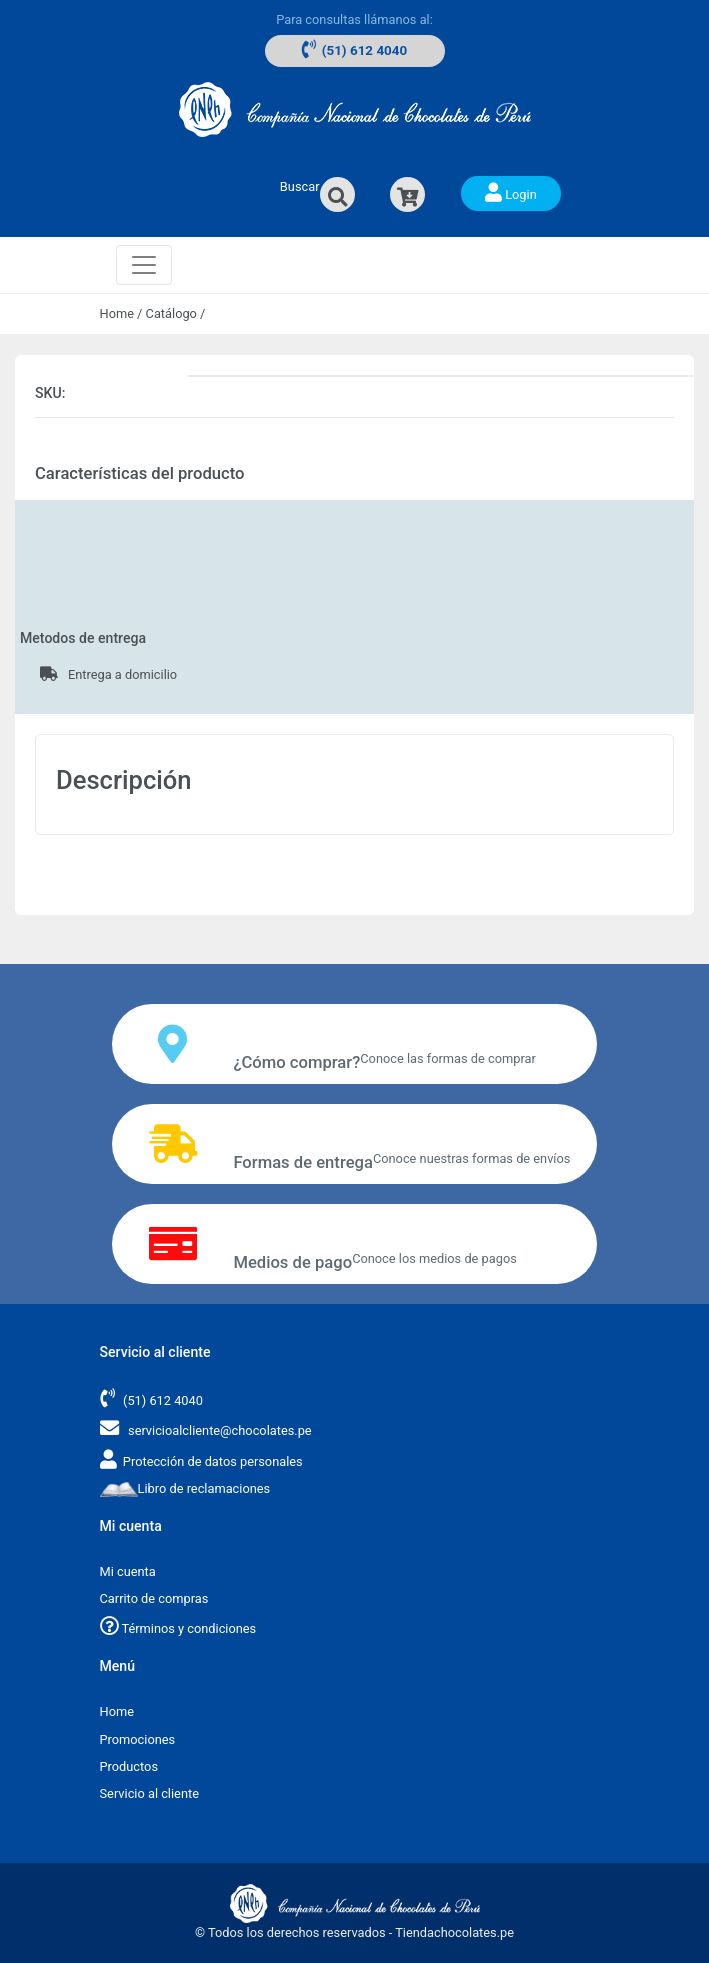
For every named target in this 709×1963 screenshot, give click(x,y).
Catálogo (171, 313)
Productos (129, 1766)
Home (117, 313)
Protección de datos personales (213, 1461)
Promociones (138, 1739)
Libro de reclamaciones (185, 1488)
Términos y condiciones (178, 1628)
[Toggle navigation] (144, 265)
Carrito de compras (154, 1598)
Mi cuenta (128, 1571)
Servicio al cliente (149, 1793)
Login (511, 192)
